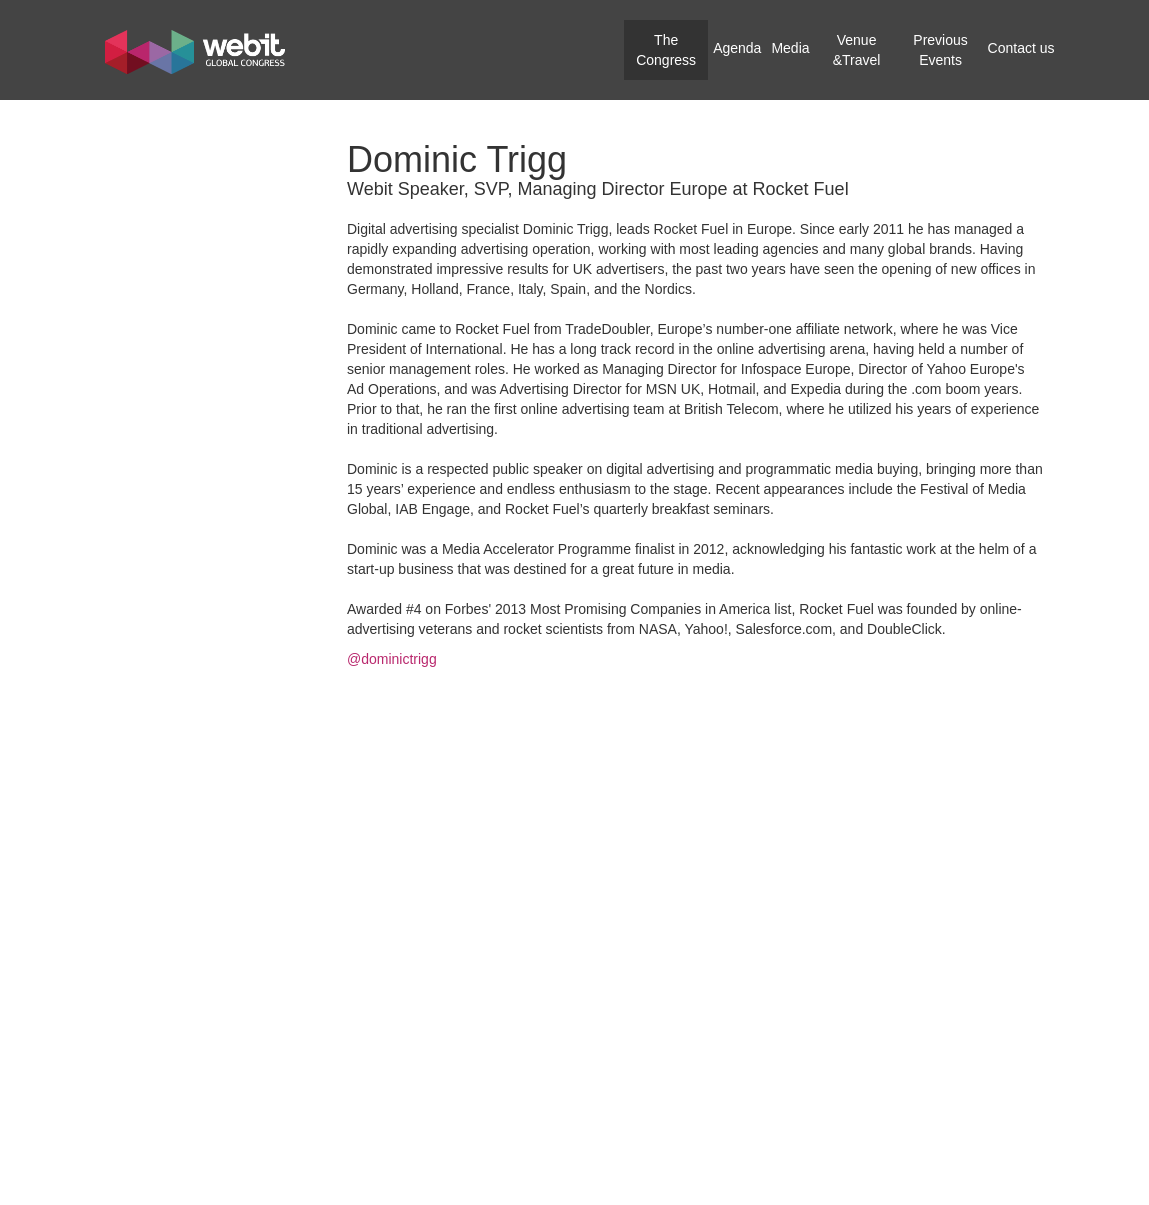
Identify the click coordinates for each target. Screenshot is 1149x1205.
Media (790, 48)
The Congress (666, 50)
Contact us (1021, 48)
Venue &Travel (857, 50)
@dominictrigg (392, 659)
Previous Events (940, 50)
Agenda (737, 48)
